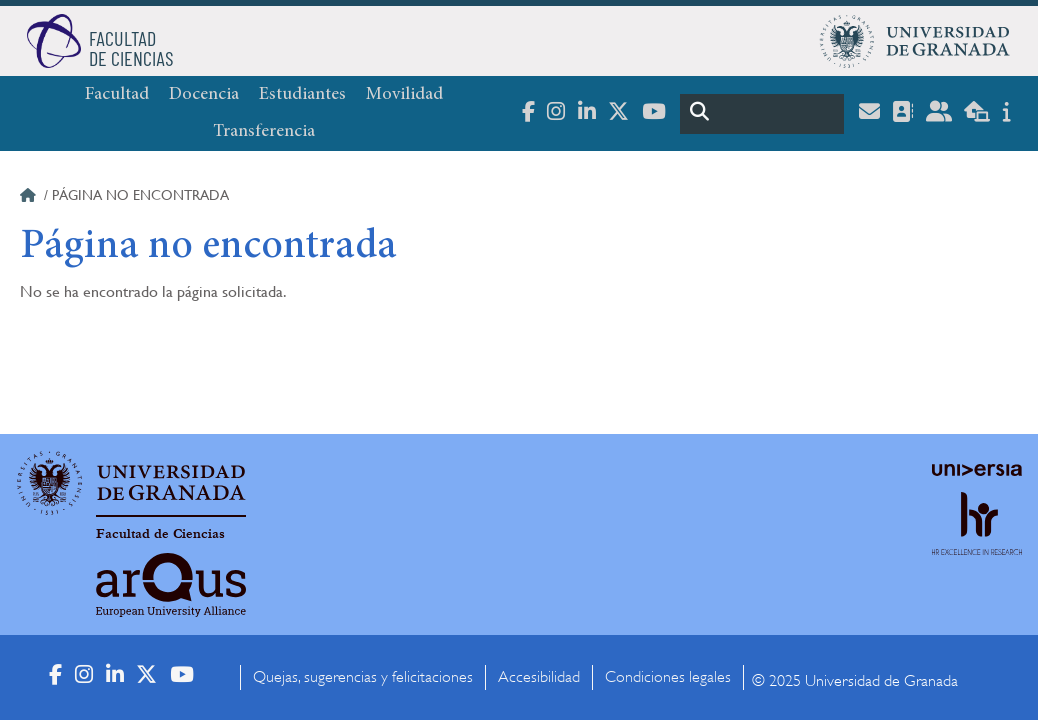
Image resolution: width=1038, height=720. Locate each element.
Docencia (204, 95)
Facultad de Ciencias (160, 534)
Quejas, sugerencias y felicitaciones (363, 677)
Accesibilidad (539, 677)
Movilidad (404, 95)
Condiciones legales (668, 677)
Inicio (30, 198)
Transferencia (264, 132)
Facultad (117, 95)
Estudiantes (302, 95)
